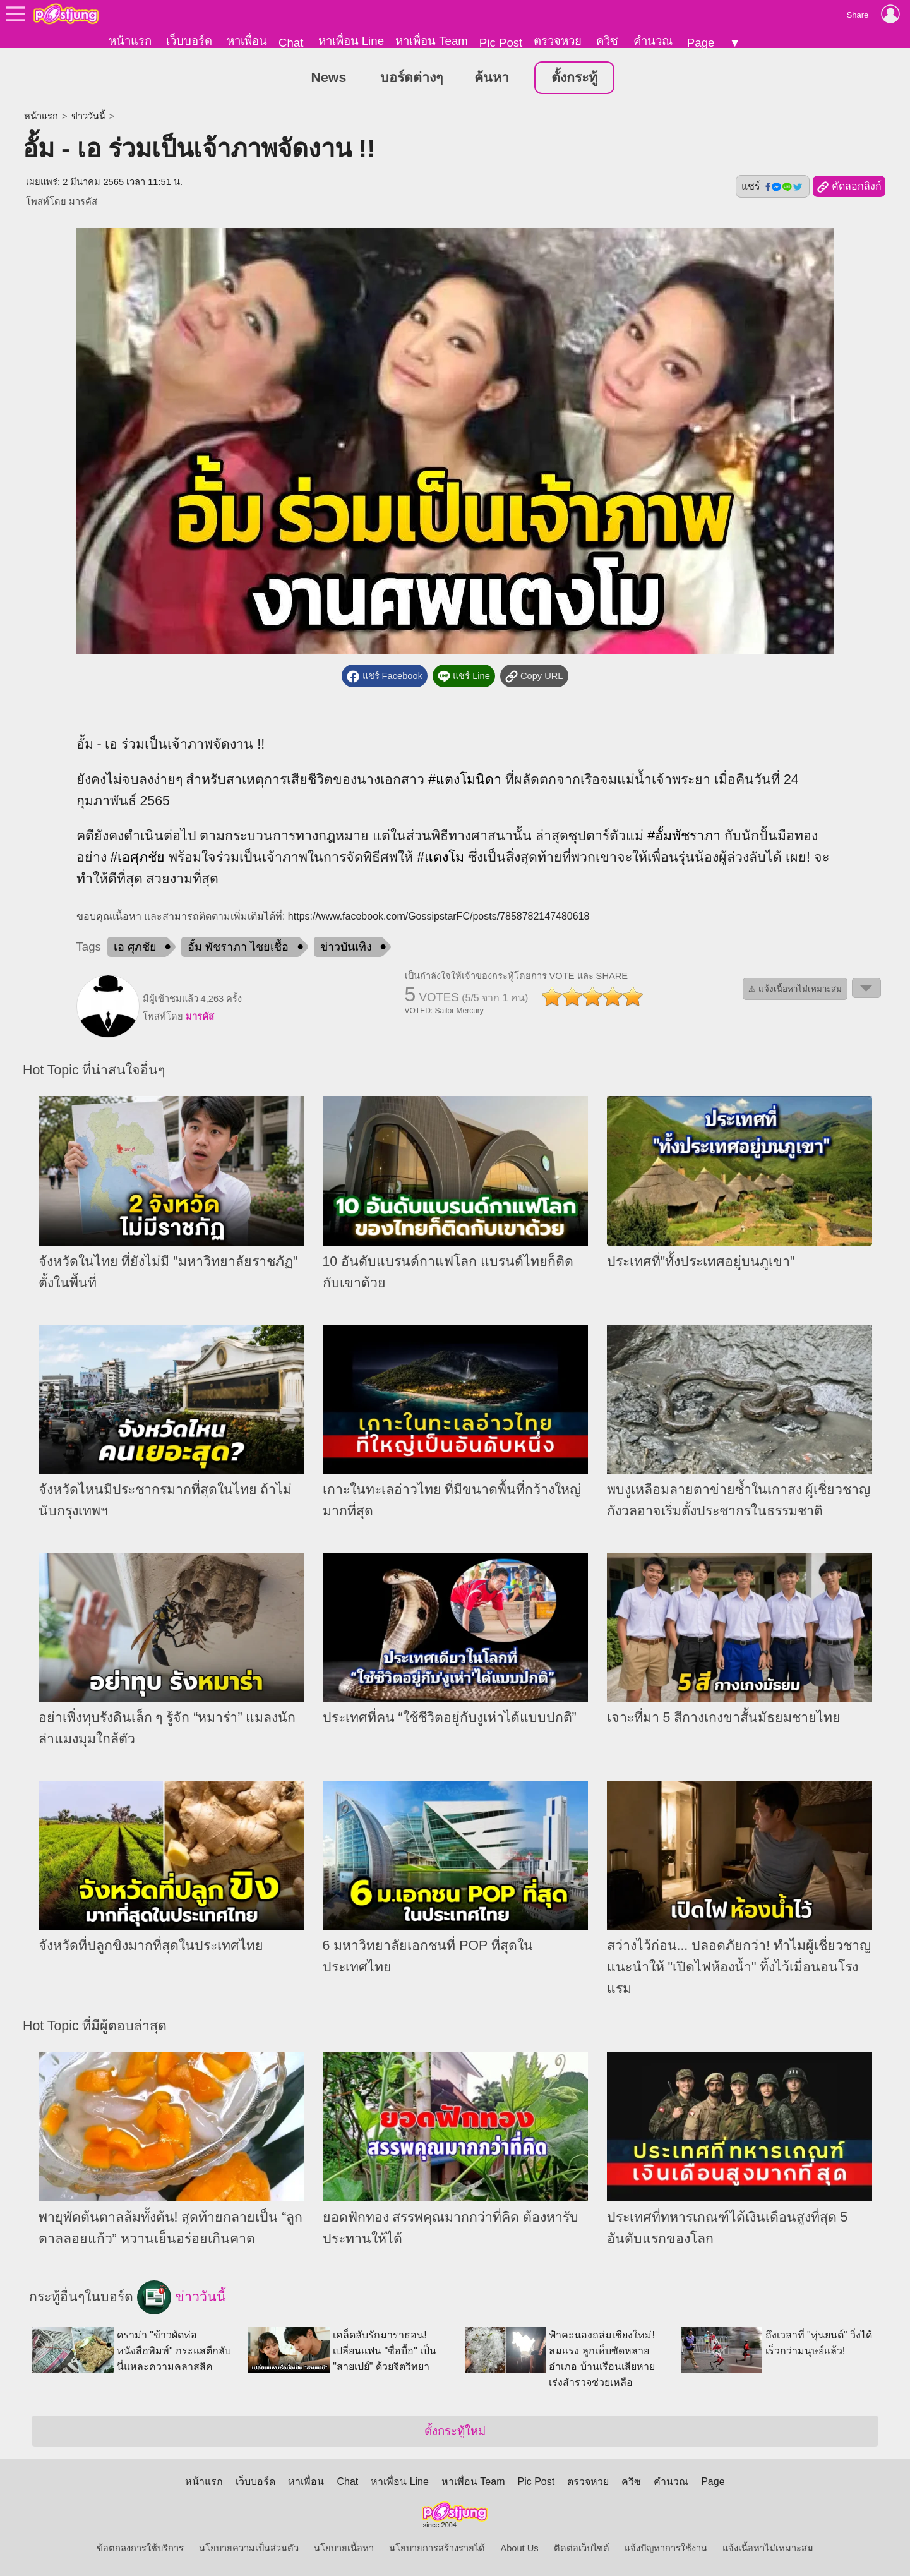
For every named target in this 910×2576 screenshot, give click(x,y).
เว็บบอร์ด (189, 40)
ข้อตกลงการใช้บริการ (140, 2548)
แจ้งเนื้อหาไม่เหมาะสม (767, 2548)
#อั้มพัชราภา (684, 836)
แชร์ (772, 187)
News (329, 78)
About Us (519, 2548)
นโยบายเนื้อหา (344, 2548)
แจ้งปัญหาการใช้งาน (666, 2548)
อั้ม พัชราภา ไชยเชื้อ (238, 947)
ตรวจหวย (558, 40)
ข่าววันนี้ (88, 117)
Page (701, 42)
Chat (290, 42)
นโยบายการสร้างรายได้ (437, 2548)
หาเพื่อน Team (431, 40)
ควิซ (607, 40)
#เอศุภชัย (137, 857)
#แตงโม (440, 857)
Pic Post (500, 42)
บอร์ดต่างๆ (411, 78)
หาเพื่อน (247, 40)
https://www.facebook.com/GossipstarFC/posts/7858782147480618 (439, 917)
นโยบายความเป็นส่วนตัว (249, 2548)
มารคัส (83, 202)
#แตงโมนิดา (464, 779)
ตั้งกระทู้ (574, 78)
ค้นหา (491, 78)
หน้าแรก (130, 40)
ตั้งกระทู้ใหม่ (455, 2431)
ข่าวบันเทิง (346, 947)
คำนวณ (653, 40)
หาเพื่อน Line (351, 40)
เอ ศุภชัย (135, 947)
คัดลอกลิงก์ (849, 187)
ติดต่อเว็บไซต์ (581, 2548)
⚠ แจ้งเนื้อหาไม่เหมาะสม (795, 989)
